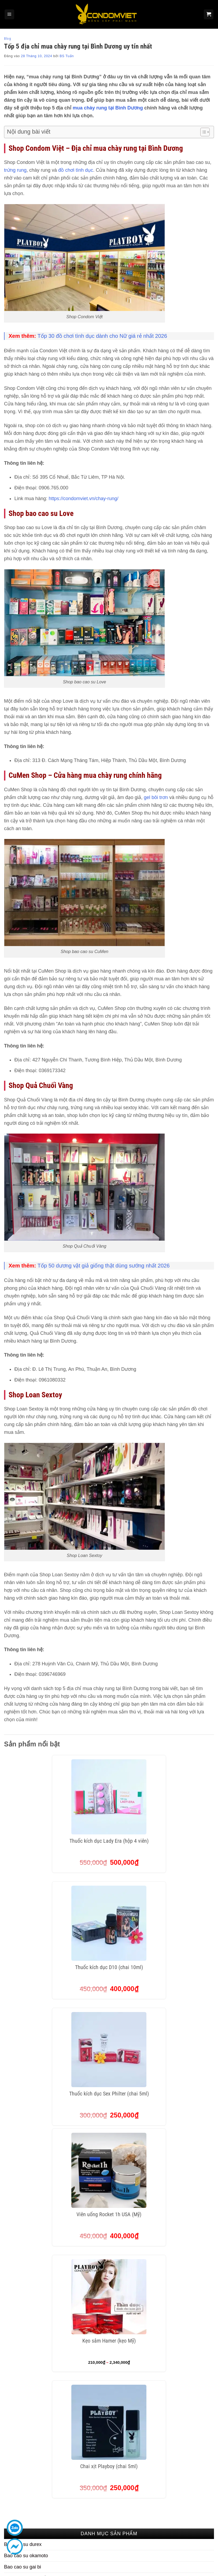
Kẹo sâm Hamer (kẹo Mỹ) (109, 1928)
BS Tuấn (67, 56)
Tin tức (177, 2426)
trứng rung (15, 170)
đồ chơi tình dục (75, 170)
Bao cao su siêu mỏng (28, 2048)
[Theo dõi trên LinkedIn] (184, 2513)
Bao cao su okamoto (26, 2025)
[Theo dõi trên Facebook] (173, 2498)
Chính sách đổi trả (135, 2488)
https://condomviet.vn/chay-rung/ (83, 498)
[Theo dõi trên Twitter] (196, 2498)
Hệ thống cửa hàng (191, 2446)
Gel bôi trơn (16, 2093)
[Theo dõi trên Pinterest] (173, 2513)
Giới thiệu (180, 2405)
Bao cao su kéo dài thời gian (34, 2082)
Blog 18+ (180, 2436)
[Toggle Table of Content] (202, 132)
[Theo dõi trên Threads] (207, 2498)
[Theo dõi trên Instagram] (184, 2498)
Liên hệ (178, 2415)
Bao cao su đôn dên (25, 2059)
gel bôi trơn (156, 797)
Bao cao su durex (23, 2014)
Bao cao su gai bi (22, 2037)
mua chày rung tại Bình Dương (108, 108)
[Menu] (9, 14)
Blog (7, 38)
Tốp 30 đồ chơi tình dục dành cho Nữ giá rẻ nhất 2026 (102, 336)
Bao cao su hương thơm (30, 2070)
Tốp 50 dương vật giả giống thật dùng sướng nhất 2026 (104, 1266)
